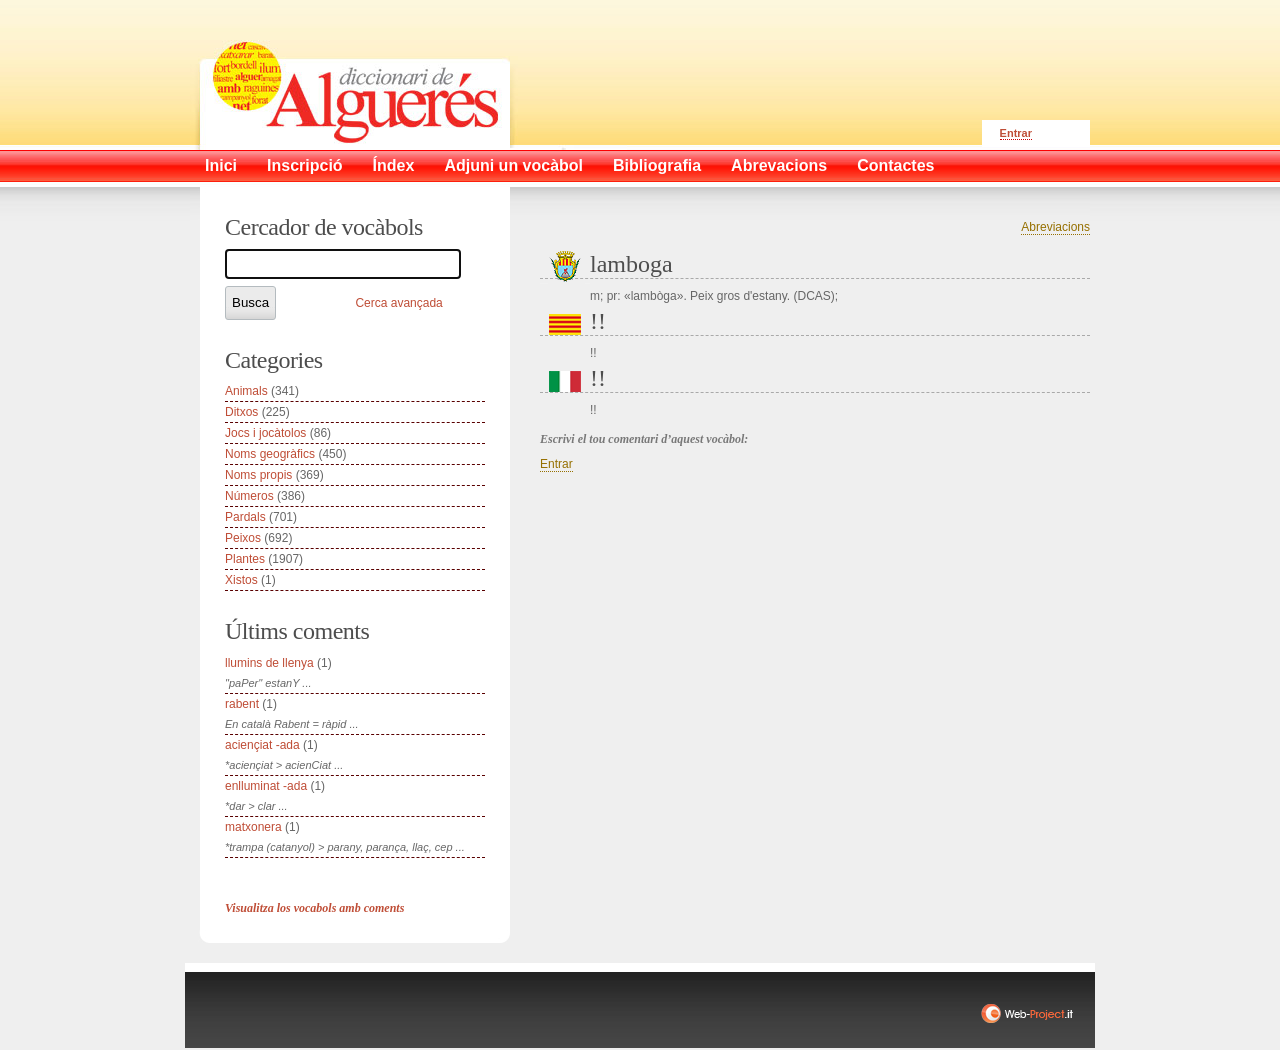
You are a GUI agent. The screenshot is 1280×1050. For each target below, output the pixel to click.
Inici (221, 165)
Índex (394, 165)
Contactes (895, 165)
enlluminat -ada (266, 786)
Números (249, 496)
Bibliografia (657, 165)
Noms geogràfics (270, 454)
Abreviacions (1055, 227)
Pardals (245, 517)
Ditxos (241, 412)
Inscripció (305, 165)
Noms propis (258, 475)
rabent (242, 704)
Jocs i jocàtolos (265, 433)
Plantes (245, 559)
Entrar (1016, 133)
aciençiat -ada (262, 745)
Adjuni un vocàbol (513, 165)
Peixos (243, 538)
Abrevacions (779, 165)
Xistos (241, 580)
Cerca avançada (398, 303)
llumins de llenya (269, 663)
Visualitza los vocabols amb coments (314, 908)
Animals (246, 391)
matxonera (253, 827)
